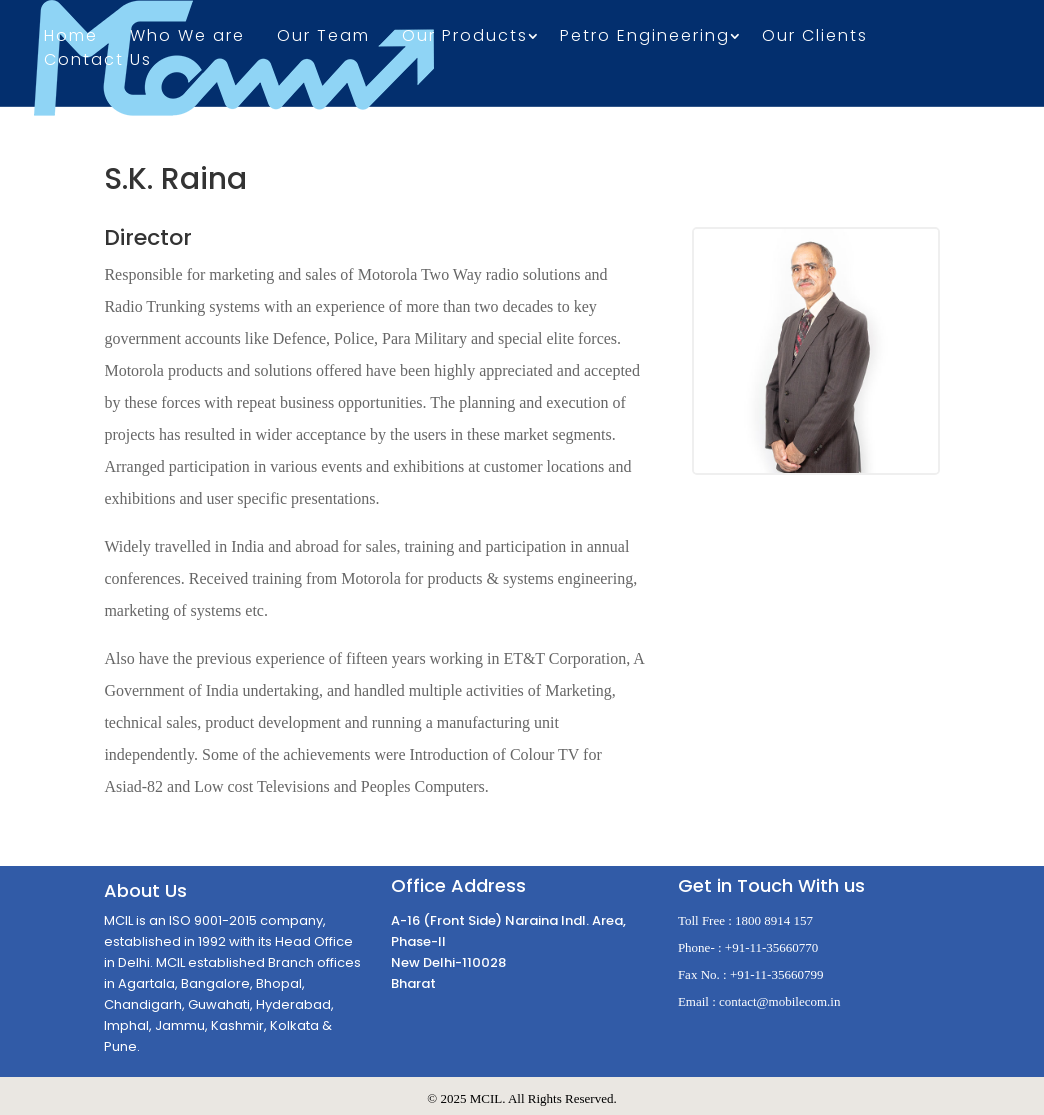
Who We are (187, 38)
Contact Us (98, 62)
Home (71, 38)
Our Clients (815, 38)
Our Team (323, 38)
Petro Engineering (645, 38)
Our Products (465, 38)
